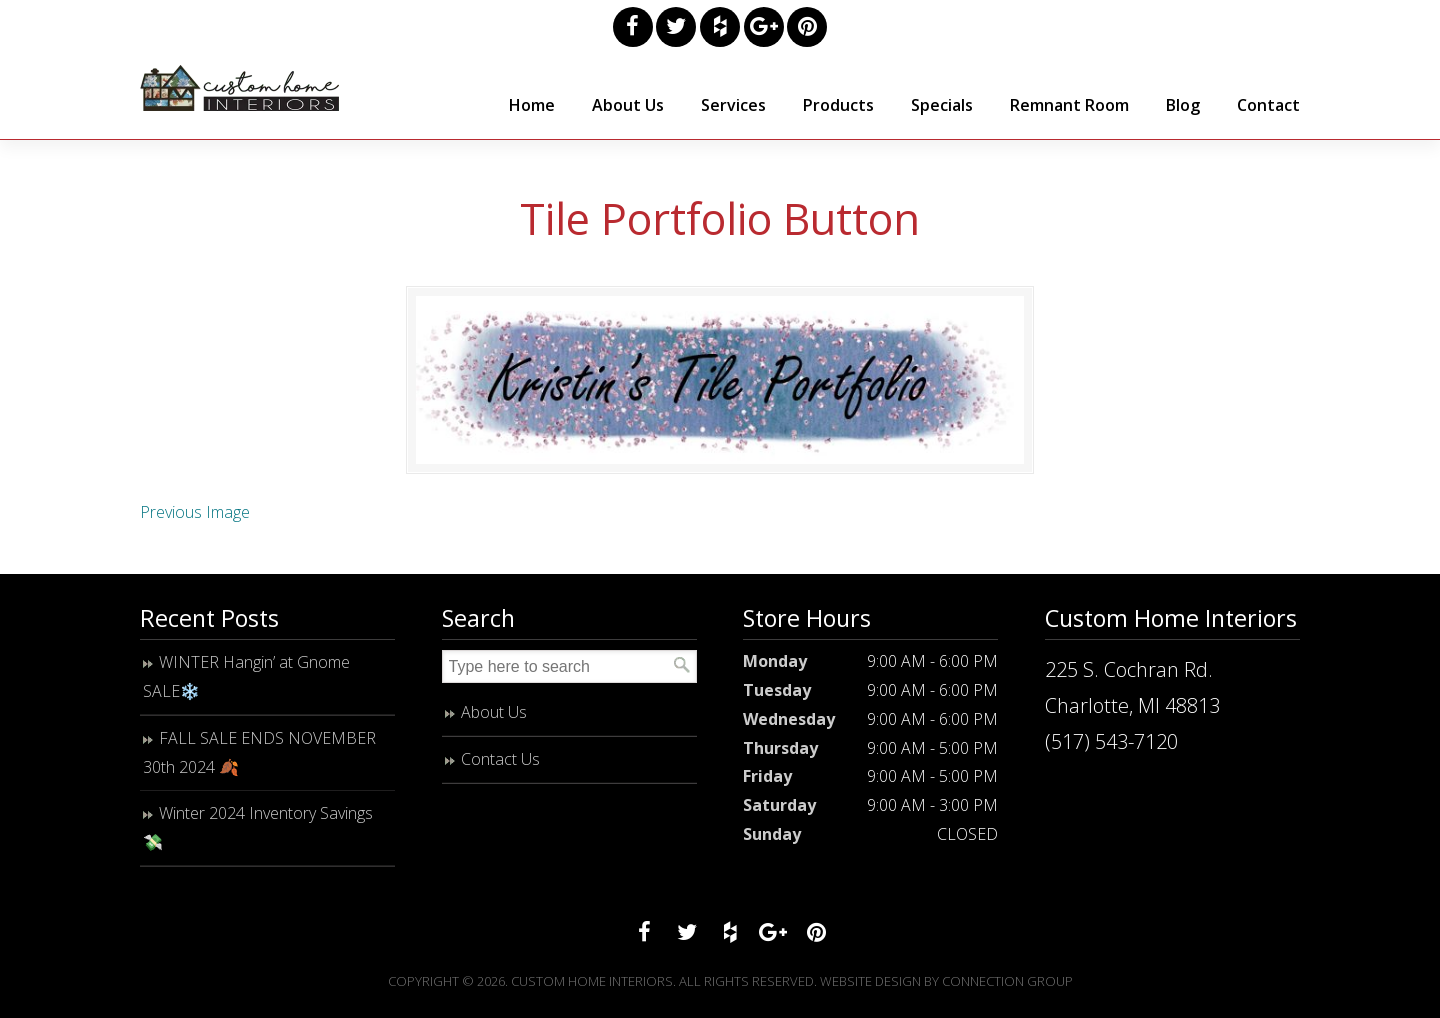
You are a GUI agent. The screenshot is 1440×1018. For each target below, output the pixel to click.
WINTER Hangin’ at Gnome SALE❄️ (246, 688)
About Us (494, 724)
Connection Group (1007, 993)
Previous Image (195, 524)
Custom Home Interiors (240, 88)
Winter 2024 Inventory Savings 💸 (258, 839)
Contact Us (500, 771)
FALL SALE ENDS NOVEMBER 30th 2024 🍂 (259, 764)
